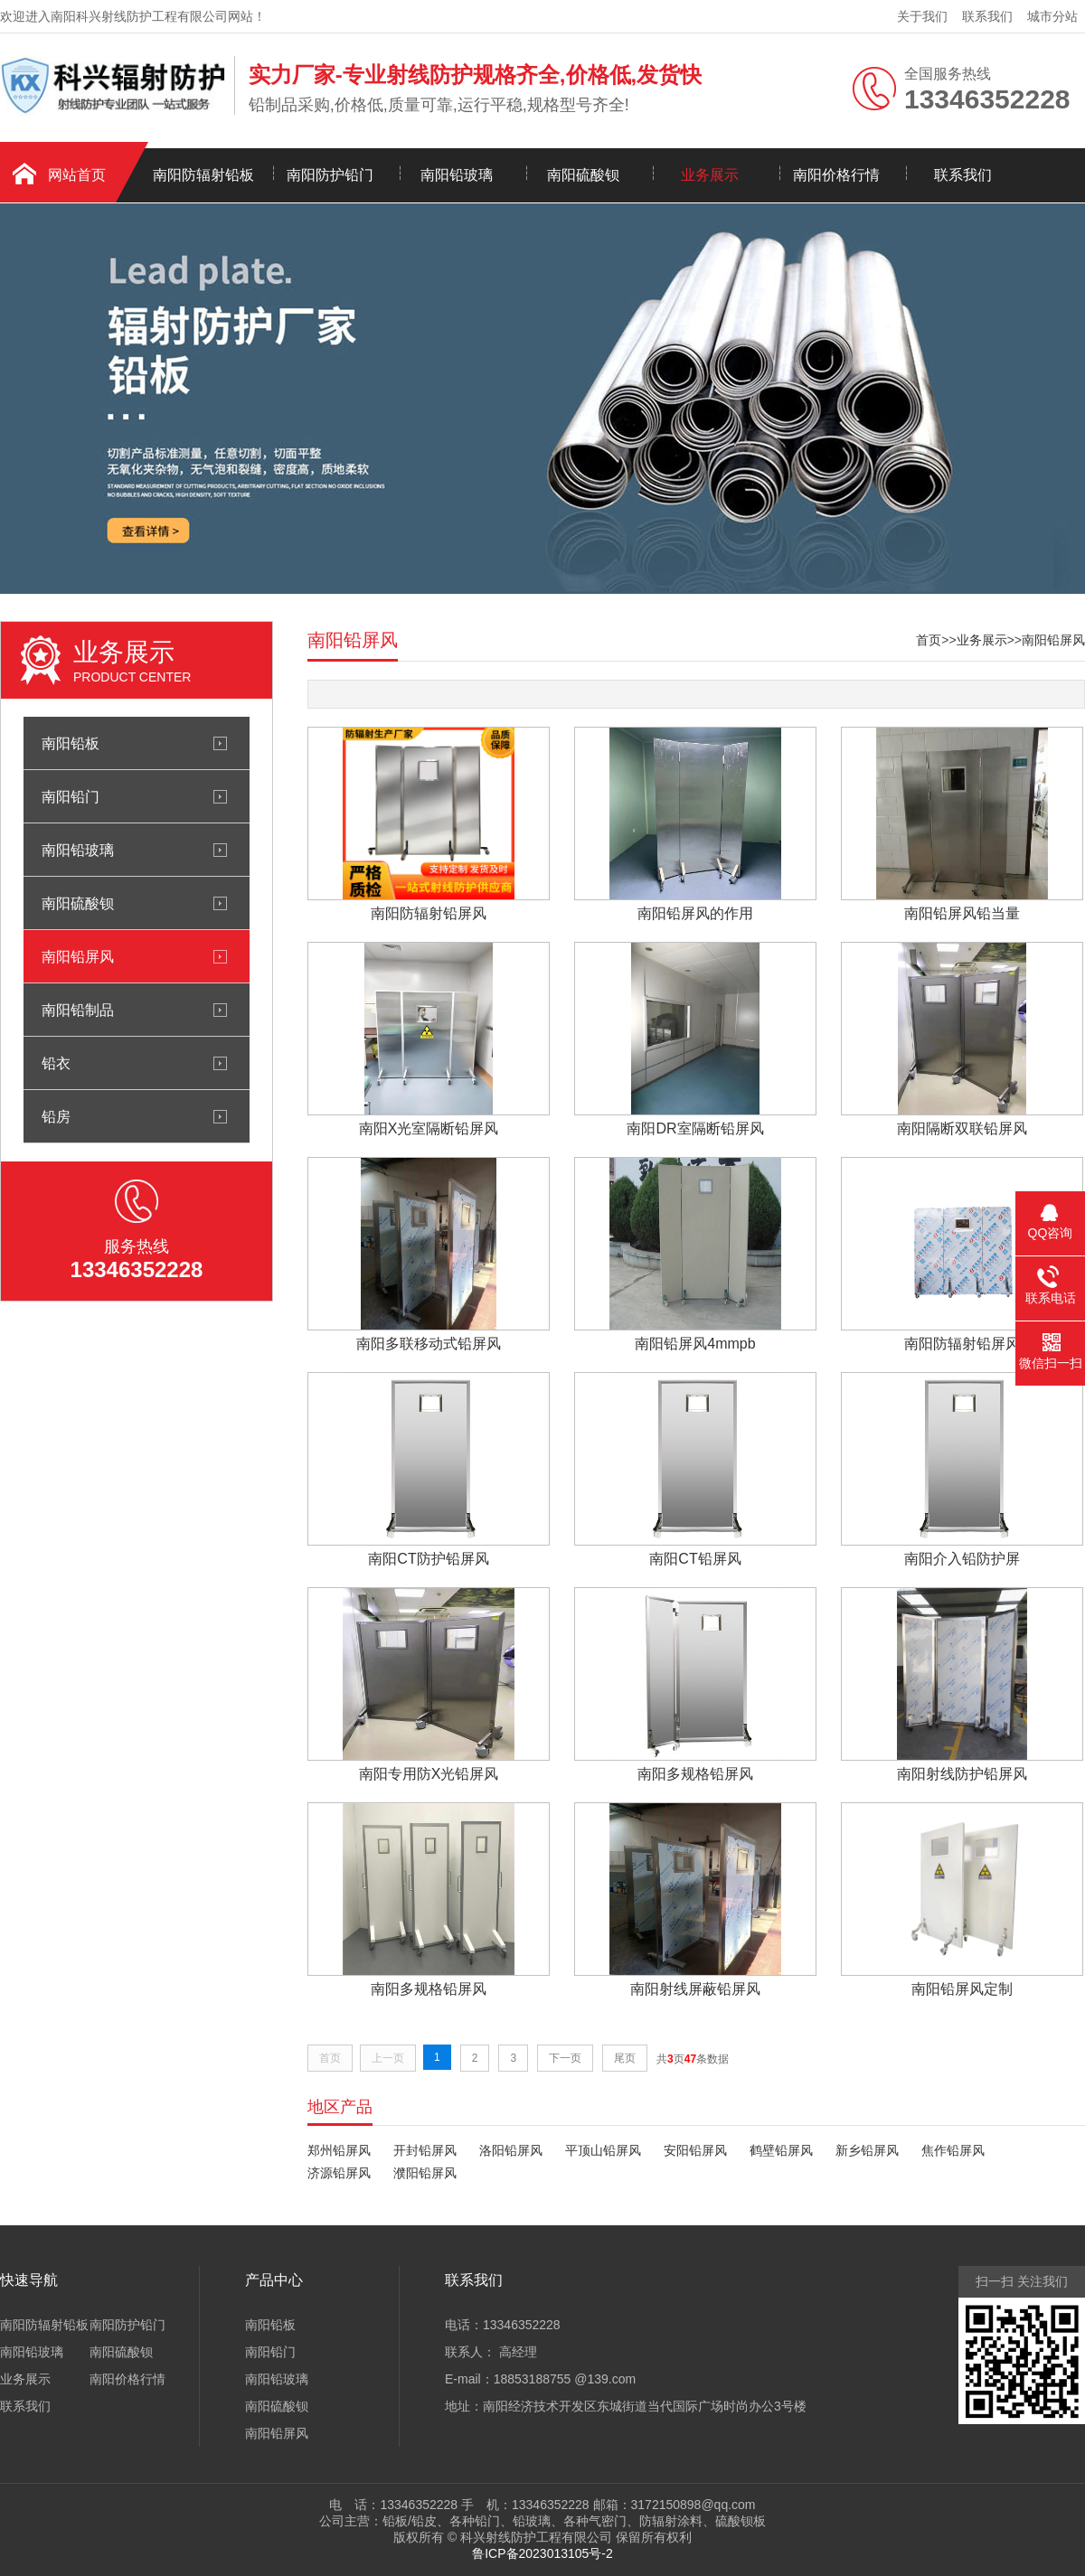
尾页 (625, 2058)
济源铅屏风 (339, 2173)
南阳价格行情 (836, 175)
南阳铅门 (70, 796)
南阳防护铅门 (330, 175)
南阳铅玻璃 (456, 175)
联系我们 (987, 16)
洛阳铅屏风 (510, 2150)
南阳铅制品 (78, 1009)
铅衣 (56, 1063)
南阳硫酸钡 (583, 175)
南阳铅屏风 (78, 956)
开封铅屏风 (425, 2150)
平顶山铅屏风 (603, 2150)
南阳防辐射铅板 (203, 175)
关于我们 (922, 16)
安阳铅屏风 (695, 2150)
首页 (928, 640)
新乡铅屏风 (867, 2150)
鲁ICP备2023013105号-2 (542, 2553)
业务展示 (710, 175)
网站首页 (77, 175)
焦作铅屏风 (953, 2150)
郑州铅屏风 (339, 2150)
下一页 (565, 2058)
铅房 (56, 1116)
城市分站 (1052, 16)
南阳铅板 (70, 743)
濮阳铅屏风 (425, 2173)
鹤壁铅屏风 (781, 2150)
